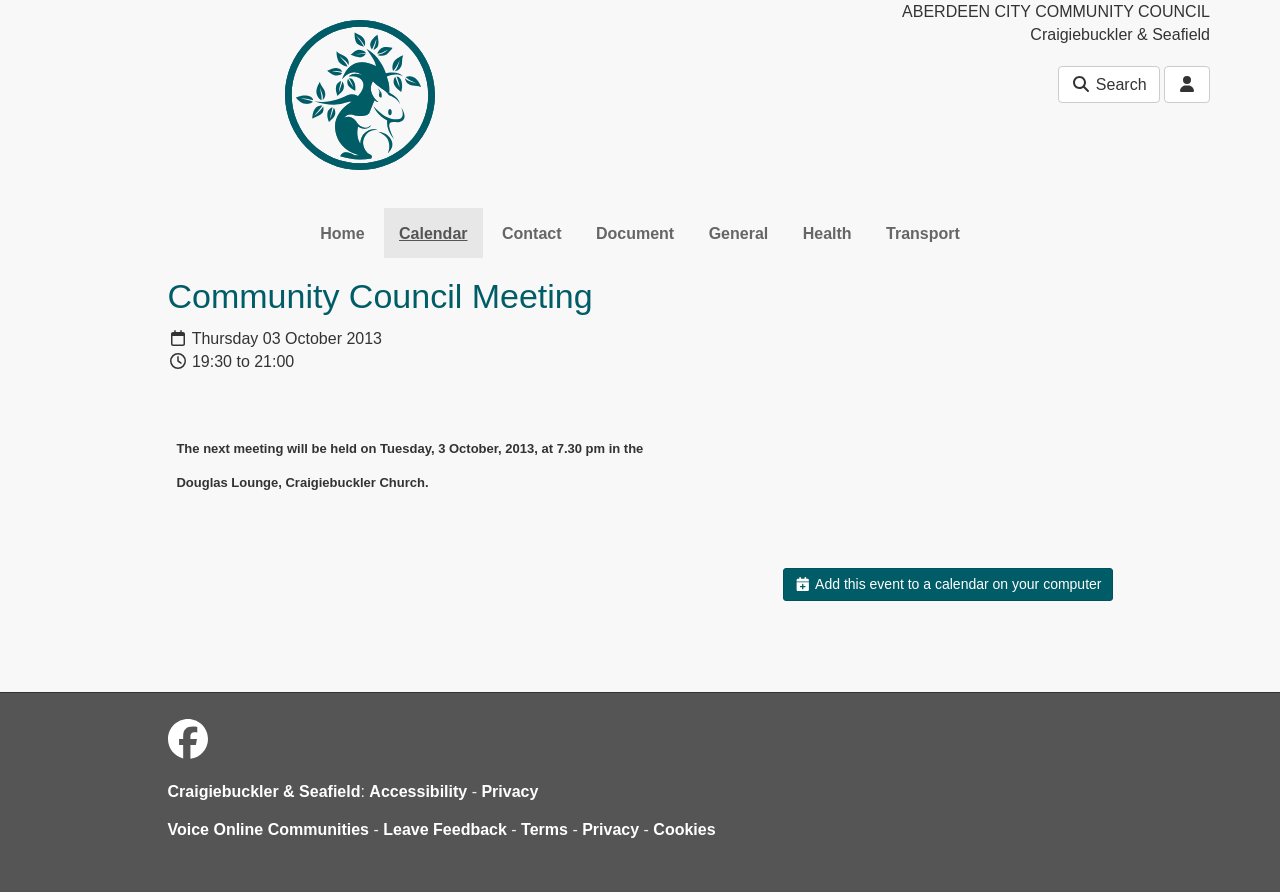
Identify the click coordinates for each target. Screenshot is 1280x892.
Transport (923, 233)
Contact (532, 233)
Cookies (684, 829)
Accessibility (418, 791)
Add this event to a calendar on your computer (947, 584)
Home (342, 233)
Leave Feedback (445, 829)
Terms (544, 829)
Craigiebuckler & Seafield (264, 791)
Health (827, 233)
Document (635, 233)
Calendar (433, 233)
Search (1108, 84)
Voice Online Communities (269, 829)
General (739, 233)
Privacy (509, 791)
